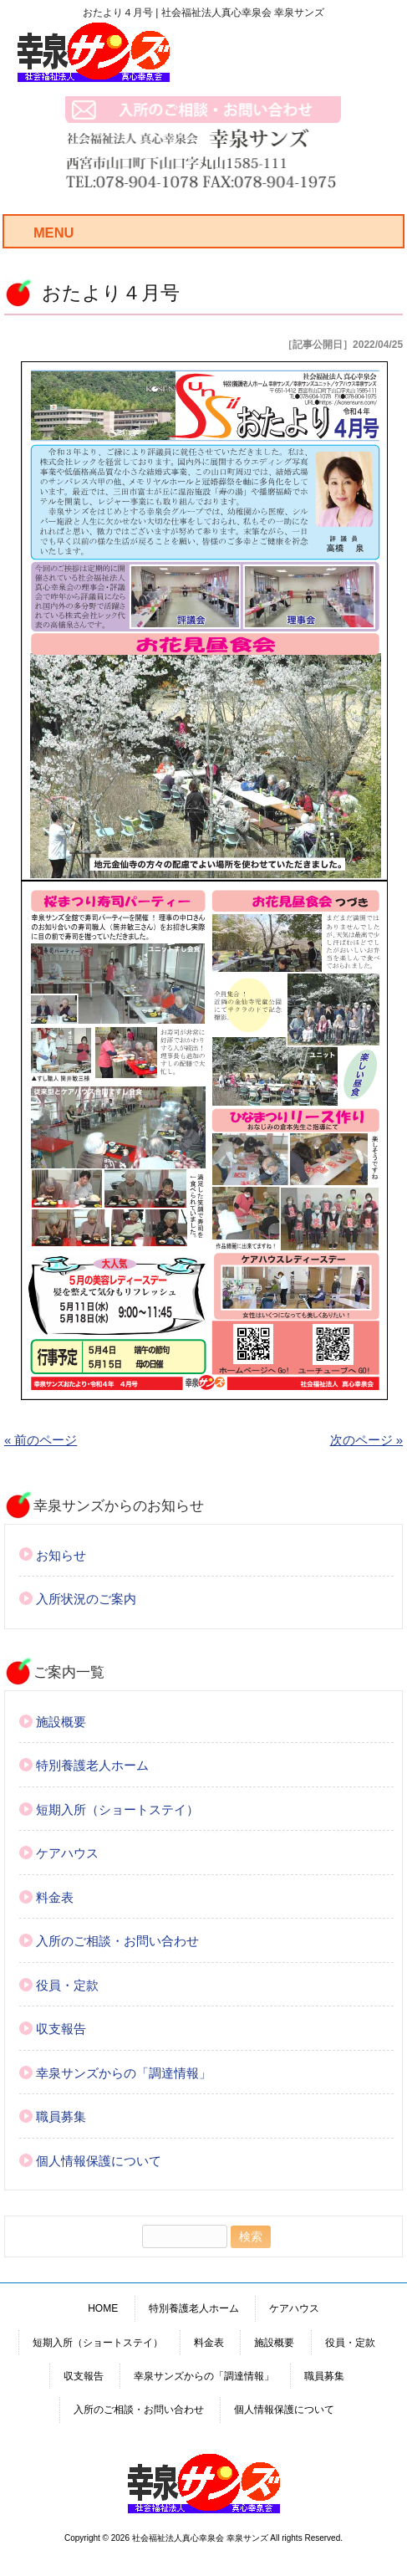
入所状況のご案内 (86, 1599)
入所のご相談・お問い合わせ (117, 1941)
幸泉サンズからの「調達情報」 (123, 2073)
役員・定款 (67, 1985)
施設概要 (61, 1722)
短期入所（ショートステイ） (117, 1809)
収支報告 (61, 2028)
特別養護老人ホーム (92, 1765)
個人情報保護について (98, 2161)
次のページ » (367, 1440)
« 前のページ (41, 1440)
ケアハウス (67, 1853)
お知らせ (61, 1555)
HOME (103, 2308)
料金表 (55, 1897)
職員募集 (61, 2116)
